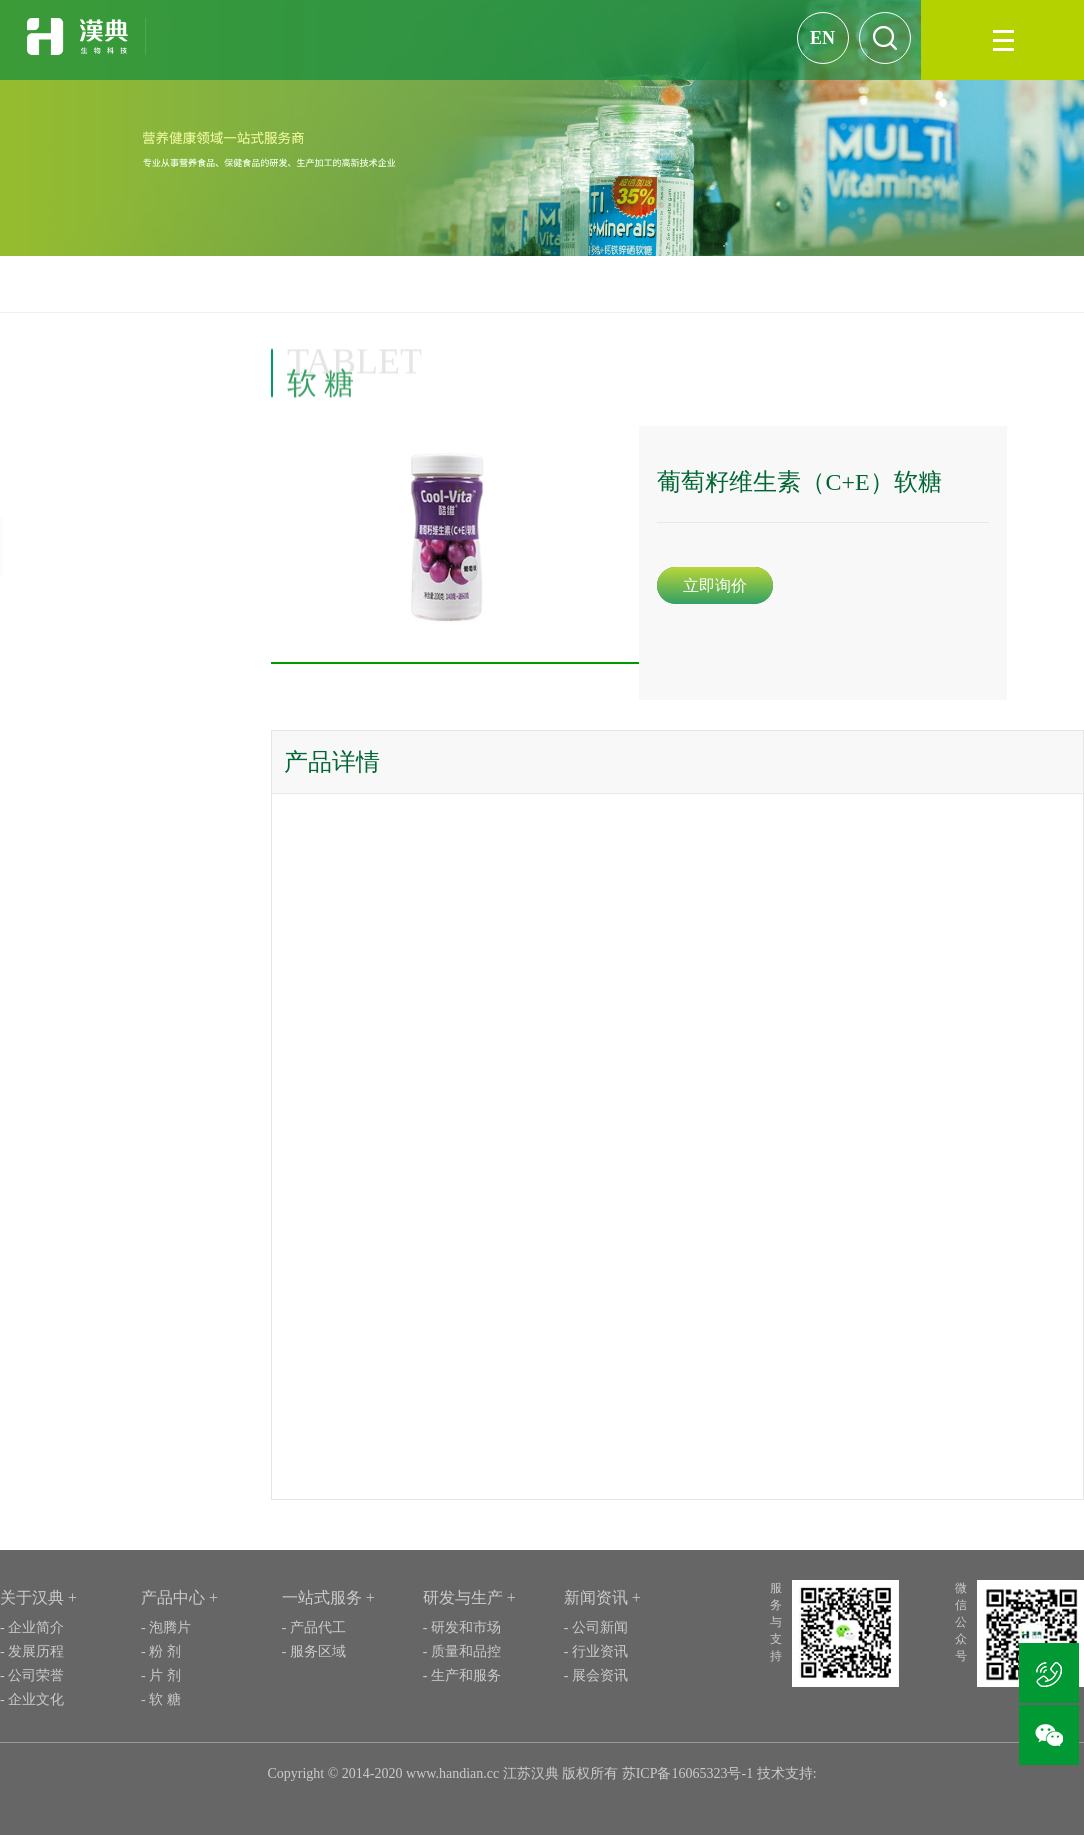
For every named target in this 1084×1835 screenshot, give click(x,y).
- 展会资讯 (596, 1675)
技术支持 (785, 1773)
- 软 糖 (161, 1699)
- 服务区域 (314, 1651)
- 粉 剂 (161, 1651)
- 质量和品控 (462, 1651)
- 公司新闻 (596, 1627)
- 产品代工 (314, 1627)
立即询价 (735, 585)
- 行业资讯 (596, 1651)
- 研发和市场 (462, 1627)
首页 (957, 283)
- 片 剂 (161, 1675)
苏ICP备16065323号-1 (685, 1773)
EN (822, 38)
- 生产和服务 (462, 1675)
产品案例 (1014, 283)
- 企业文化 (32, 1699)
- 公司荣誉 (32, 1675)
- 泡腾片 (166, 1627)
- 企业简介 (32, 1627)
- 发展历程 (32, 1651)
